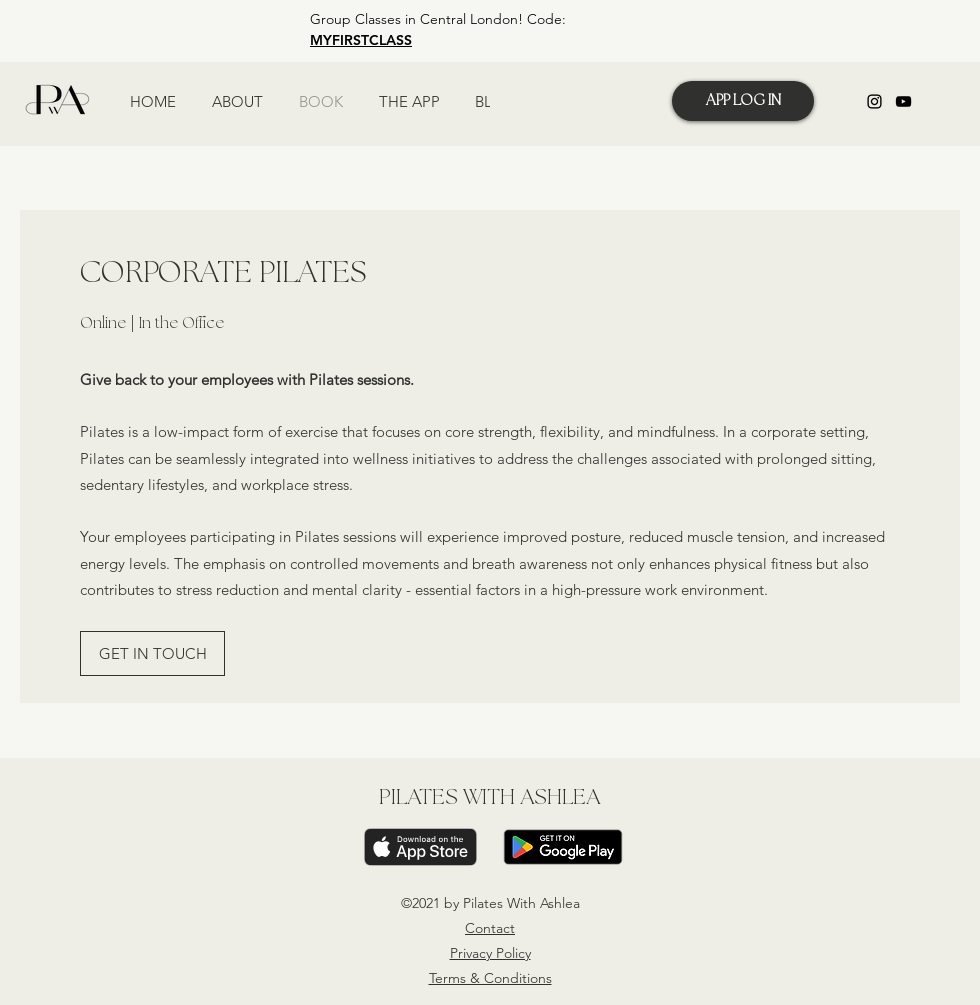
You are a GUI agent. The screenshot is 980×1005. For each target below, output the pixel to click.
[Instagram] (874, 101)
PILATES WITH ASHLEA (489, 798)
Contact (490, 928)
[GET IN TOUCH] (152, 653)
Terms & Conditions (490, 978)
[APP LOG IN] (743, 101)
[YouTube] (903, 101)
